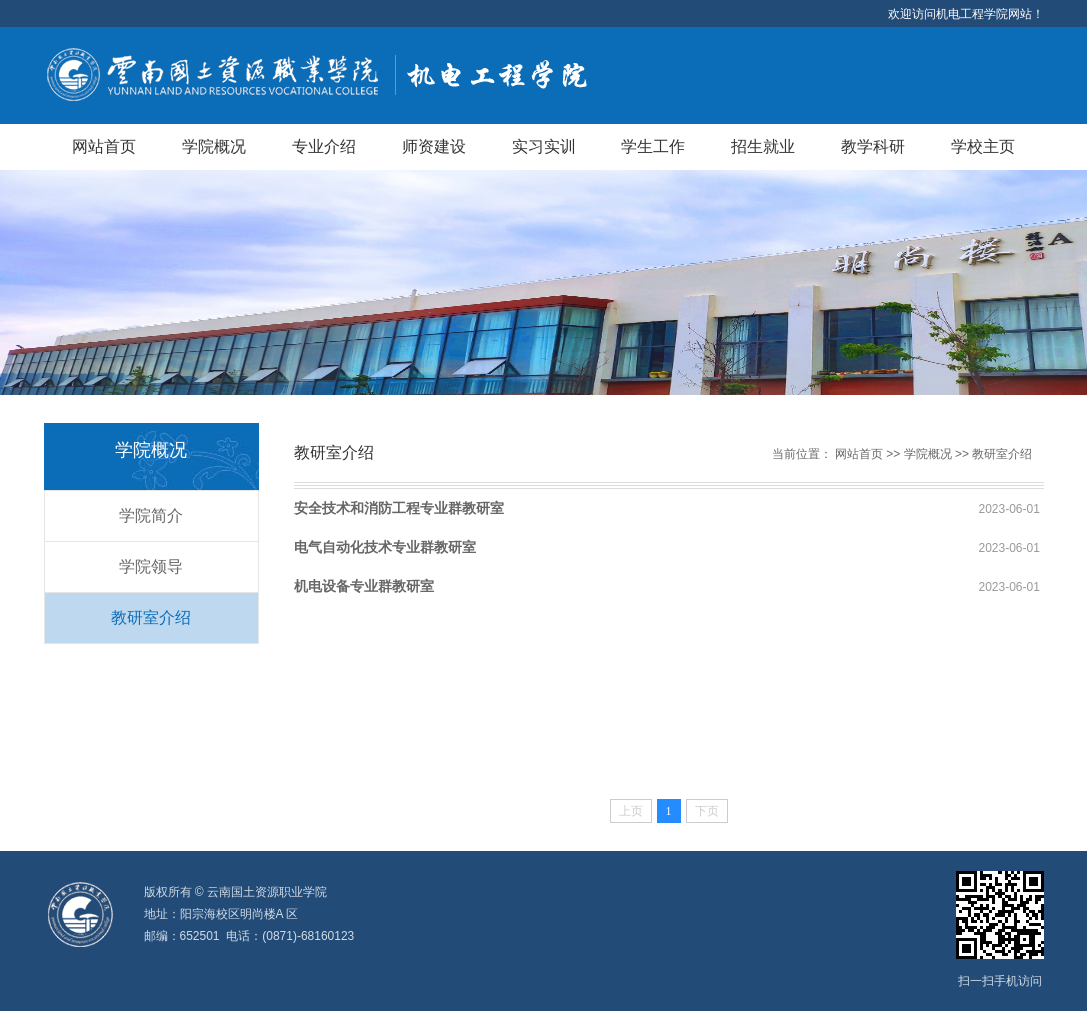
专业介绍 (324, 146)
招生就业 (763, 146)
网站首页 (104, 146)
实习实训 (544, 146)
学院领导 (151, 566)
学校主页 (983, 146)
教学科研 (873, 146)
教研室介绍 (151, 617)
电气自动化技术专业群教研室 (385, 547)
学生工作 (653, 146)
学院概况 (214, 146)
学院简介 (151, 515)
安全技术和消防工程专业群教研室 (399, 508)
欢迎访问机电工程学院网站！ (966, 14)
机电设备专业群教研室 (364, 586)
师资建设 (434, 146)
